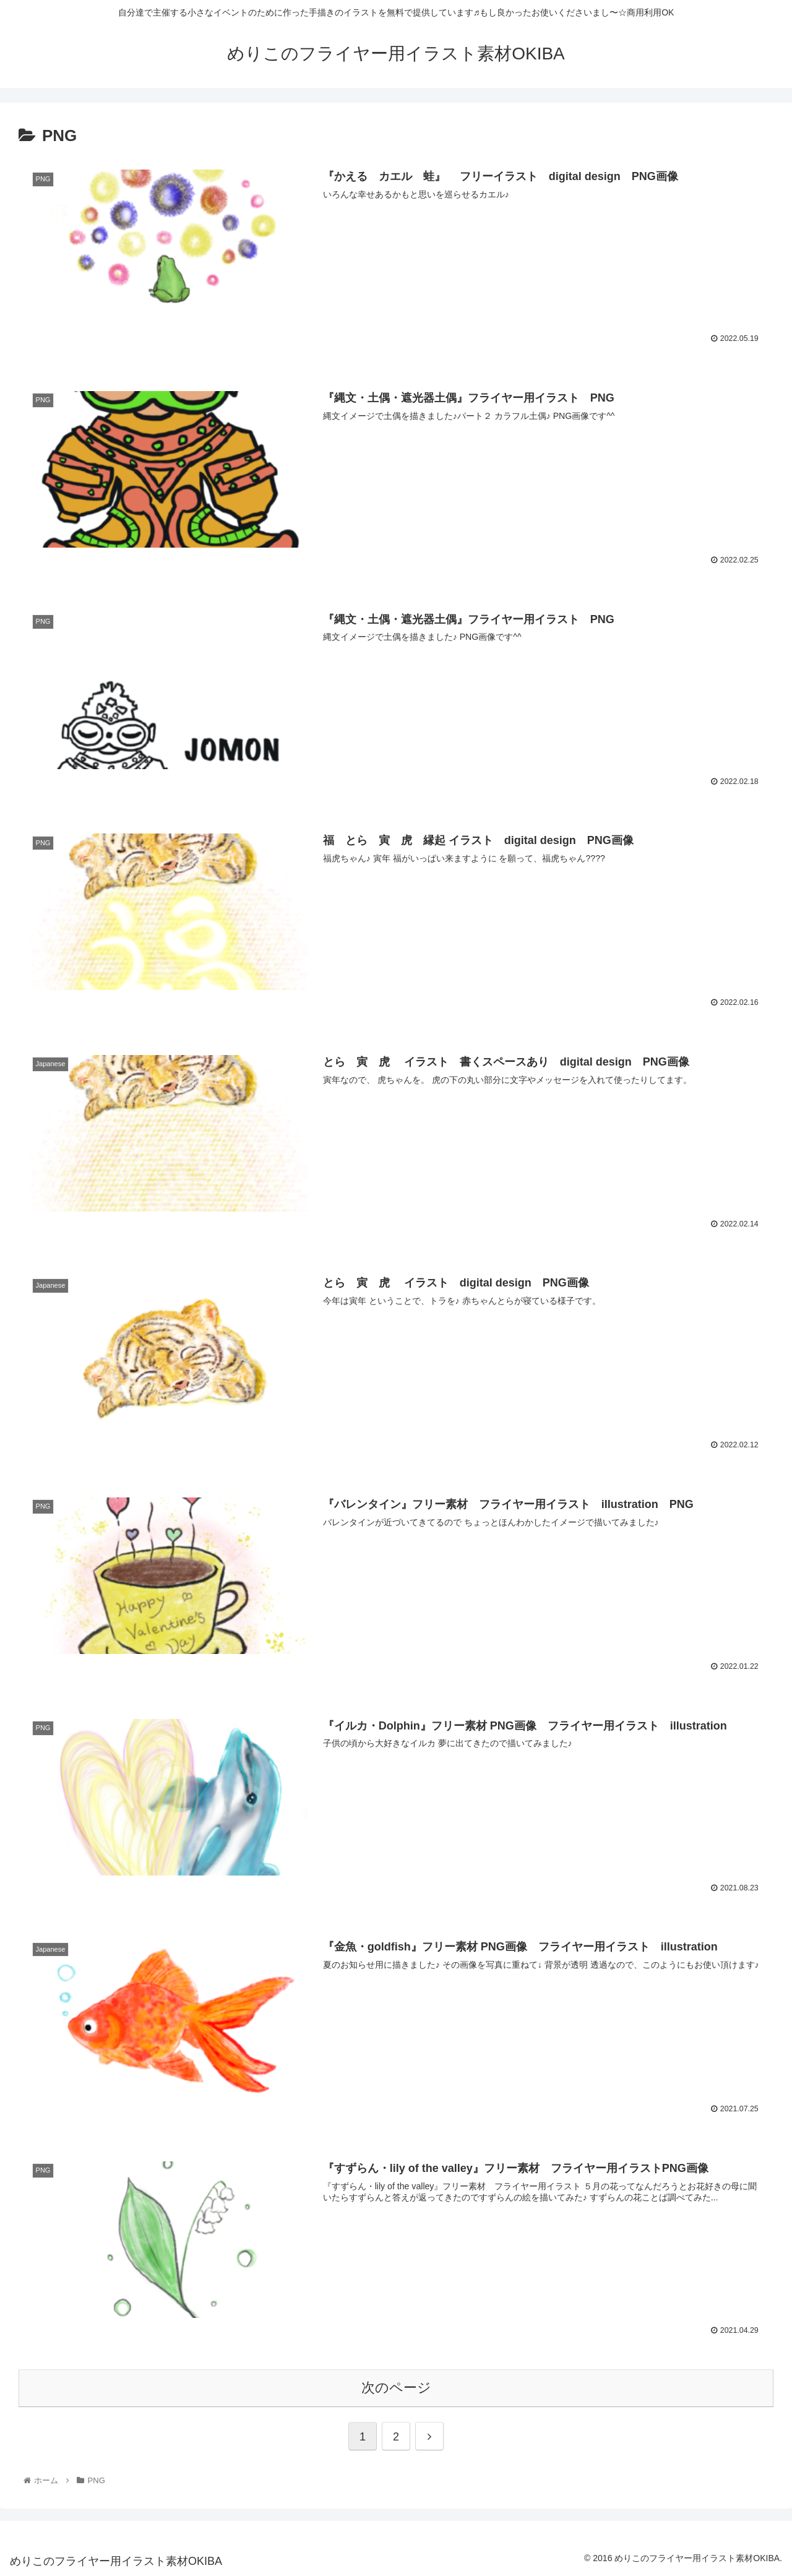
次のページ (396, 2387)
